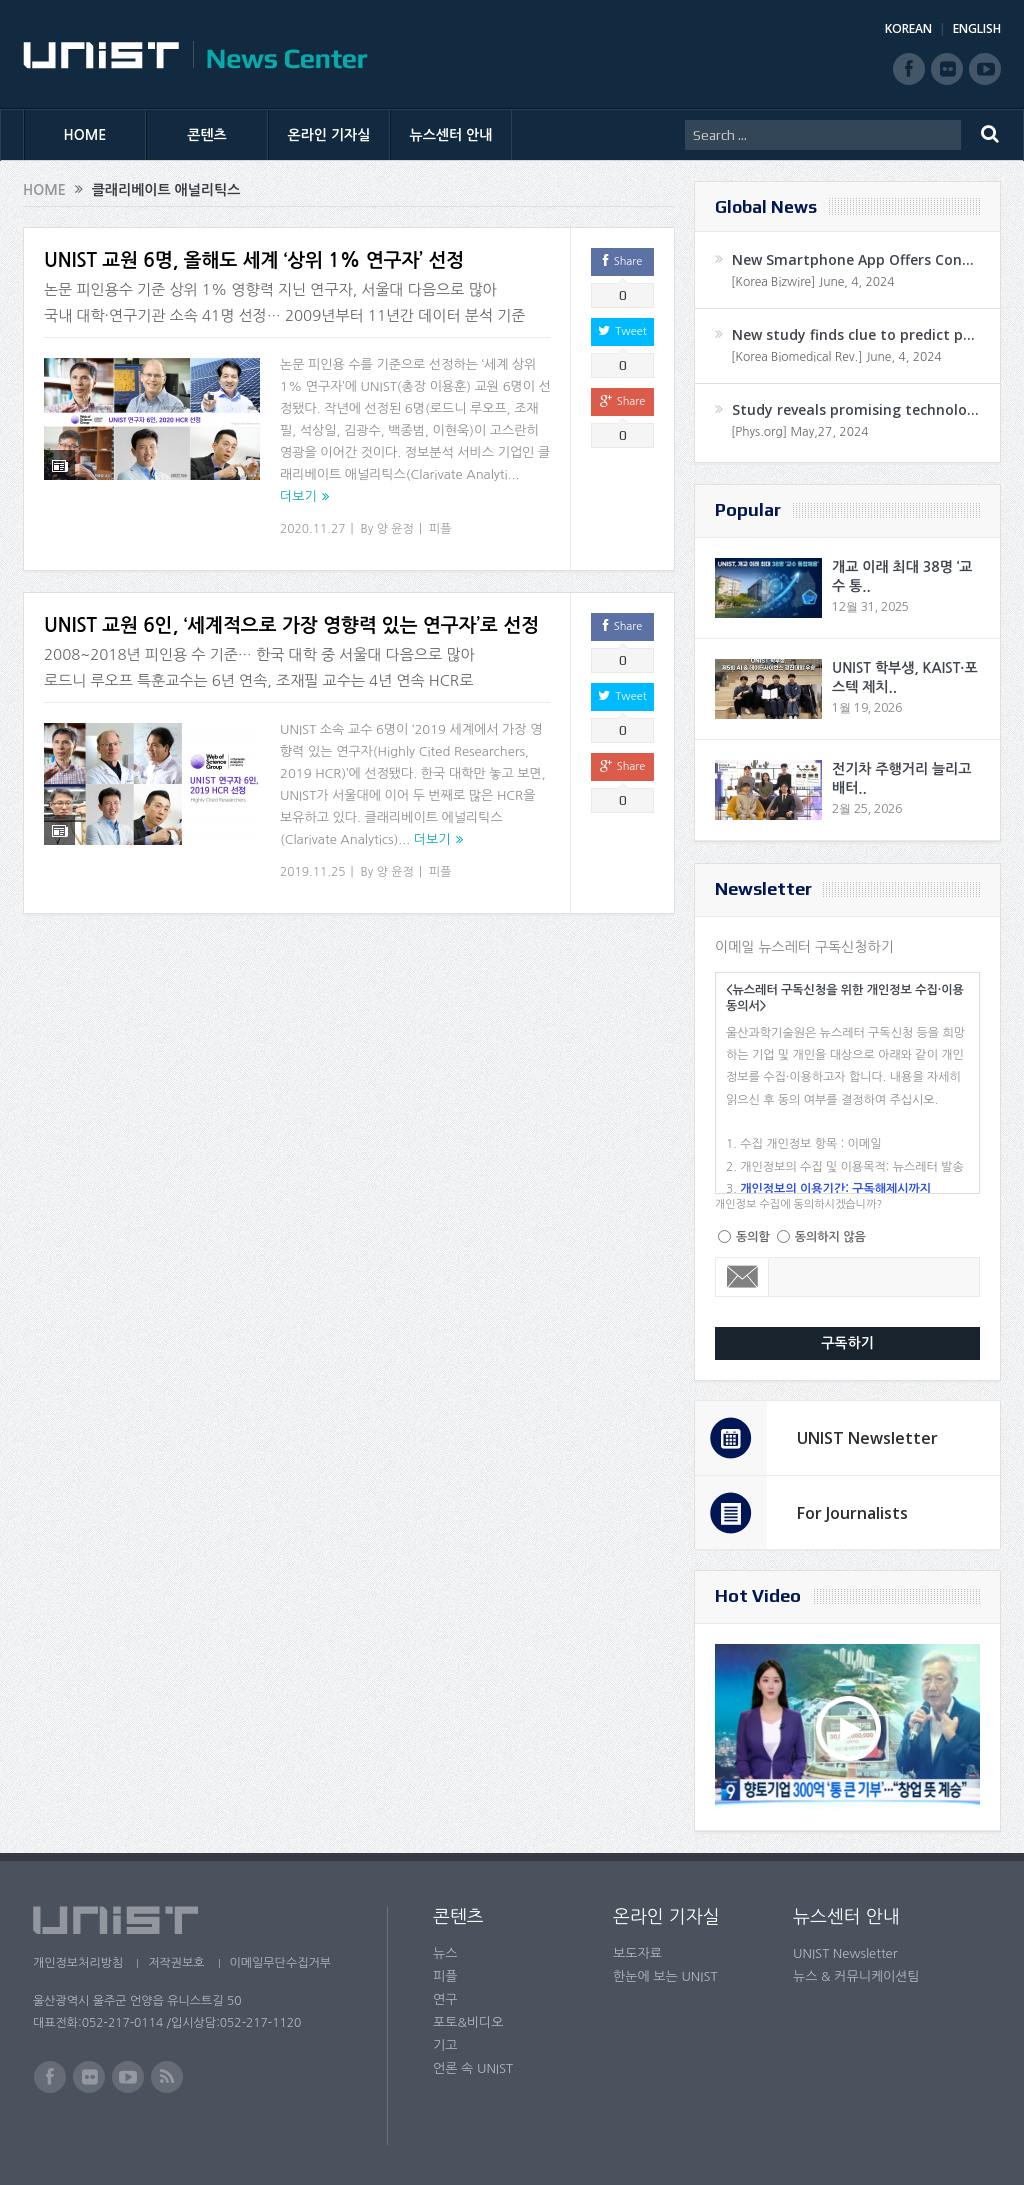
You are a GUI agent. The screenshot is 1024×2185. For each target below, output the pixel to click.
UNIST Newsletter (867, 1438)
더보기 (298, 496)
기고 (445, 2045)
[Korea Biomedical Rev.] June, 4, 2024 (836, 357)
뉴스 (445, 1953)
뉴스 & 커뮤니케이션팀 (856, 1976)
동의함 (753, 1237)
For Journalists (852, 1513)
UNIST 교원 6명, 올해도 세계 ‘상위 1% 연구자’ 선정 (254, 260)
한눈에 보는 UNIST (665, 1976)
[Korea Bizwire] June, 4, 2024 (813, 282)
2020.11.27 (312, 529)
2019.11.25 (312, 872)
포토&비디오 (468, 2022)
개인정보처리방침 (78, 1963)
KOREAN (908, 28)
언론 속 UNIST (473, 2068)
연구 (445, 1999)
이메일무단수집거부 (281, 1963)
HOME (85, 135)
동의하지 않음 (830, 1237)
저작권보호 (176, 1963)
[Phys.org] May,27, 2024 (799, 432)
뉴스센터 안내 (451, 135)
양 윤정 (395, 529)
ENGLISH (977, 28)
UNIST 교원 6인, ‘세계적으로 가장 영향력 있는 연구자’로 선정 (291, 625)
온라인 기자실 (329, 135)
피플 (440, 529)
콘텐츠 (206, 135)
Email (742, 1277)
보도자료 (637, 1953)
